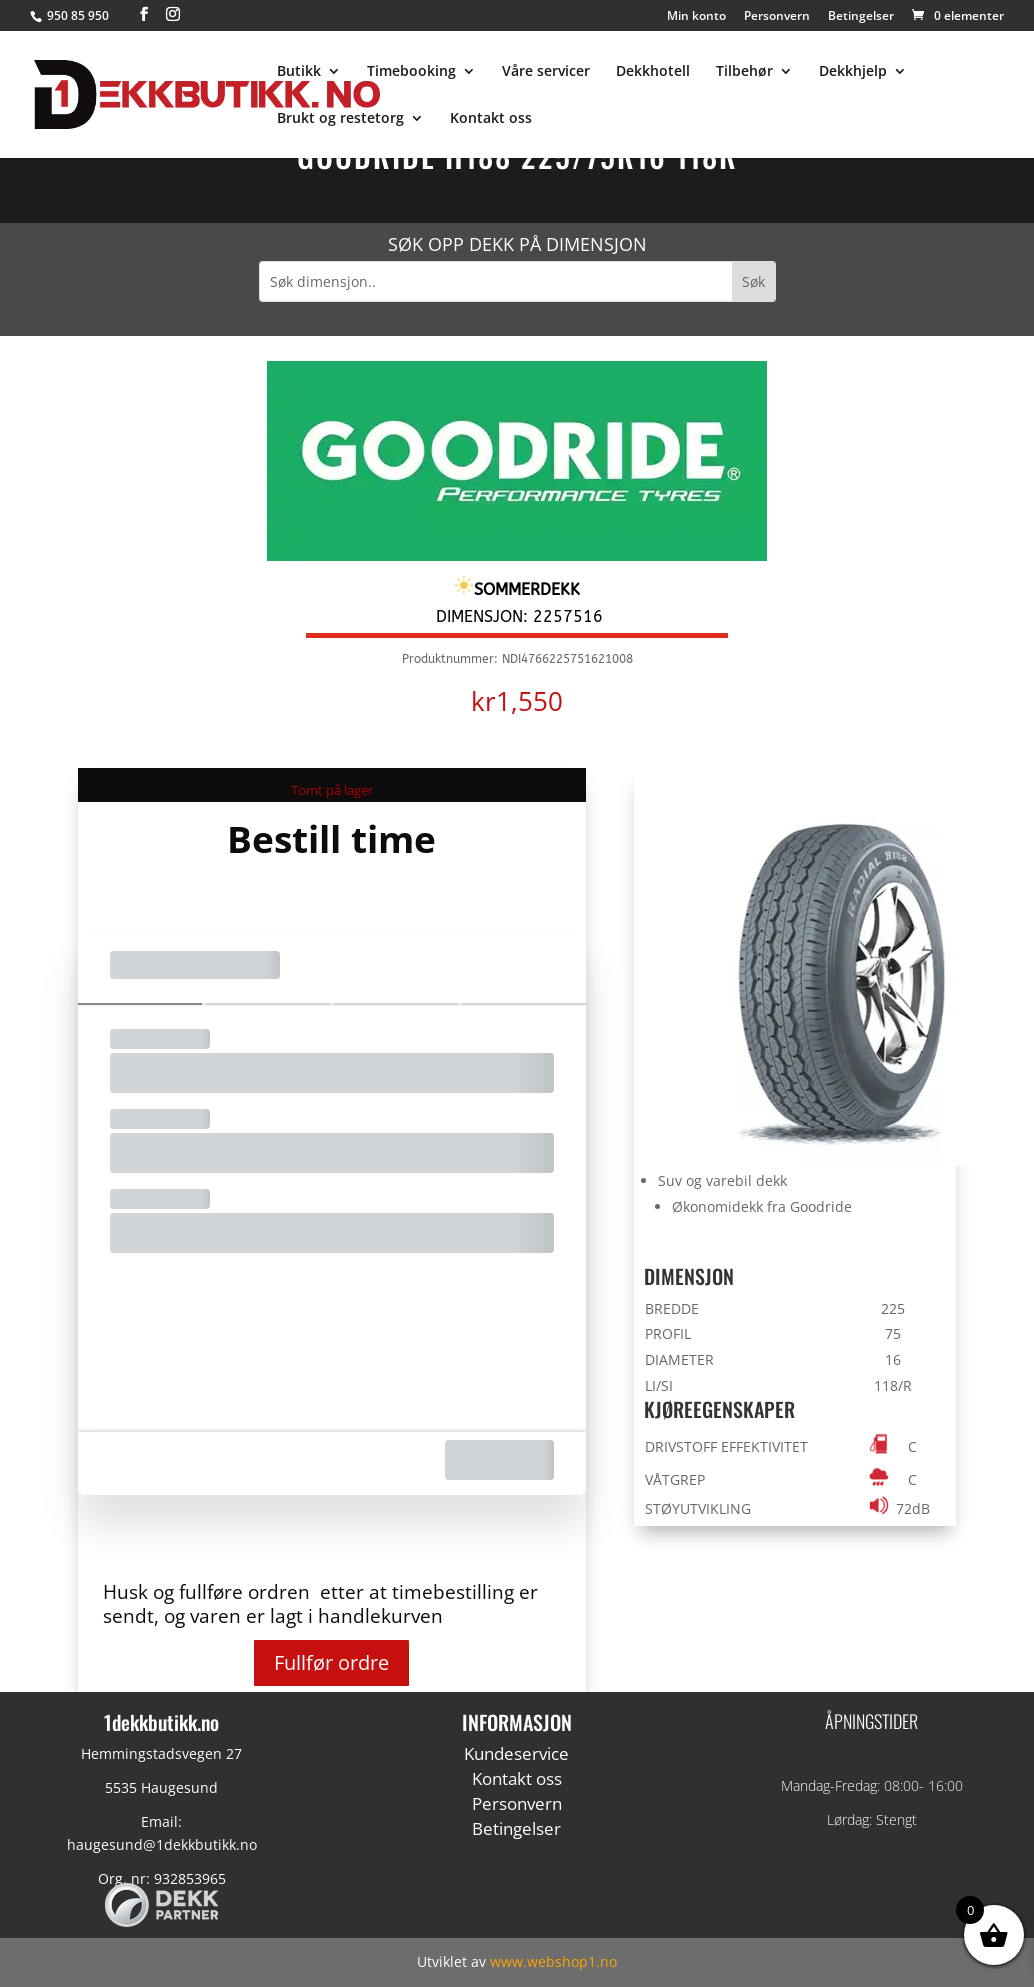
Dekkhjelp (853, 72)
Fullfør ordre (331, 1662)
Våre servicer (546, 72)
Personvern (777, 17)
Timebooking (411, 72)
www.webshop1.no (553, 1961)
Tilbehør (744, 72)
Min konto (696, 17)
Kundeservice (516, 1753)
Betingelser (861, 17)
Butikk (299, 72)
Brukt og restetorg (340, 119)
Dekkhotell (653, 72)
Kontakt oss (491, 119)
